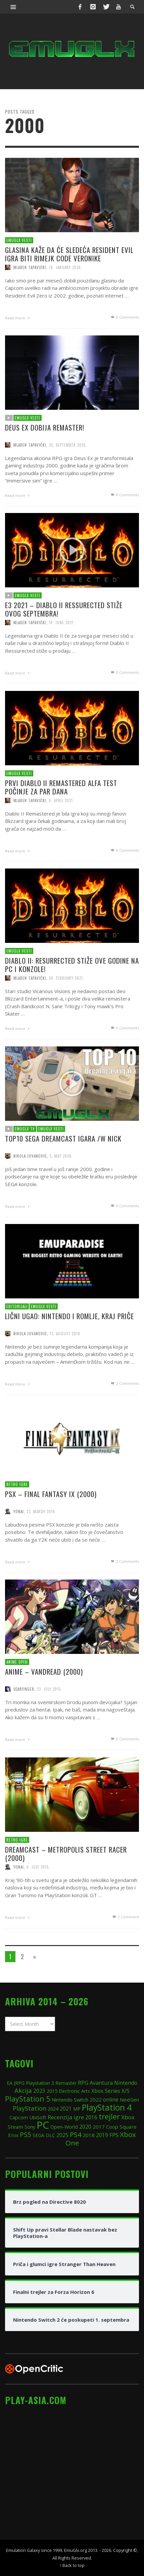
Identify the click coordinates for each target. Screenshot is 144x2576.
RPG (83, 2082)
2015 (52, 2090)
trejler (109, 2116)
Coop (112, 2126)
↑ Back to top (72, 2565)
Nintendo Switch (70, 2099)
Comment (127, 1947)
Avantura (101, 2082)
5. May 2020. (61, 1184)
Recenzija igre (66, 2117)
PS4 (75, 2134)
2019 (102, 2135)
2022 (96, 2099)
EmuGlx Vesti (19, 240)
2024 (53, 2108)
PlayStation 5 (27, 2099)
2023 (39, 2091)
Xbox (128, 2117)
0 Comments (124, 316)
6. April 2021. (61, 829)
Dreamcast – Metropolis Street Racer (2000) (65, 1881)
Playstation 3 (40, 2083)
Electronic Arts (74, 2091)
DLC (50, 2135)
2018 (89, 2135)
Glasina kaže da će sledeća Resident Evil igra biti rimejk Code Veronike (69, 254)
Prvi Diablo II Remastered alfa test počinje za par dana (60, 815)
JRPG (19, 2083)
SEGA (38, 2135)
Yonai (16, 1540)
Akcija (23, 2090)
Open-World (64, 2126)
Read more (18, 317)
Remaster (66, 2083)
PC (43, 2125)
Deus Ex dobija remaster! (43, 455)
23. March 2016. (40, 1540)
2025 (62, 2135)
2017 (99, 2126)
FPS (113, 2135)
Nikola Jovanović (28, 1184)
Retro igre (15, 1512)
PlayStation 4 (107, 2107)
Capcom (18, 2117)
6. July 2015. (37, 1895)
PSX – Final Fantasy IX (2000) (50, 1521)
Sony (30, 2126)
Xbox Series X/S (110, 2091)
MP (77, 2109)
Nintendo (125, 2082)
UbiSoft (37, 2117)
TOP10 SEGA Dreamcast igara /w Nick (63, 1166)
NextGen (129, 2100)
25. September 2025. (68, 473)
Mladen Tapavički (29, 267)
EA (9, 2083)
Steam (15, 2126)
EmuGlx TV (22, 1156)
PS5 (25, 2134)
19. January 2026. (65, 267)
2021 (66, 2108)
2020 (85, 2126)
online (110, 2099)
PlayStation (29, 2108)
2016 (91, 2117)
